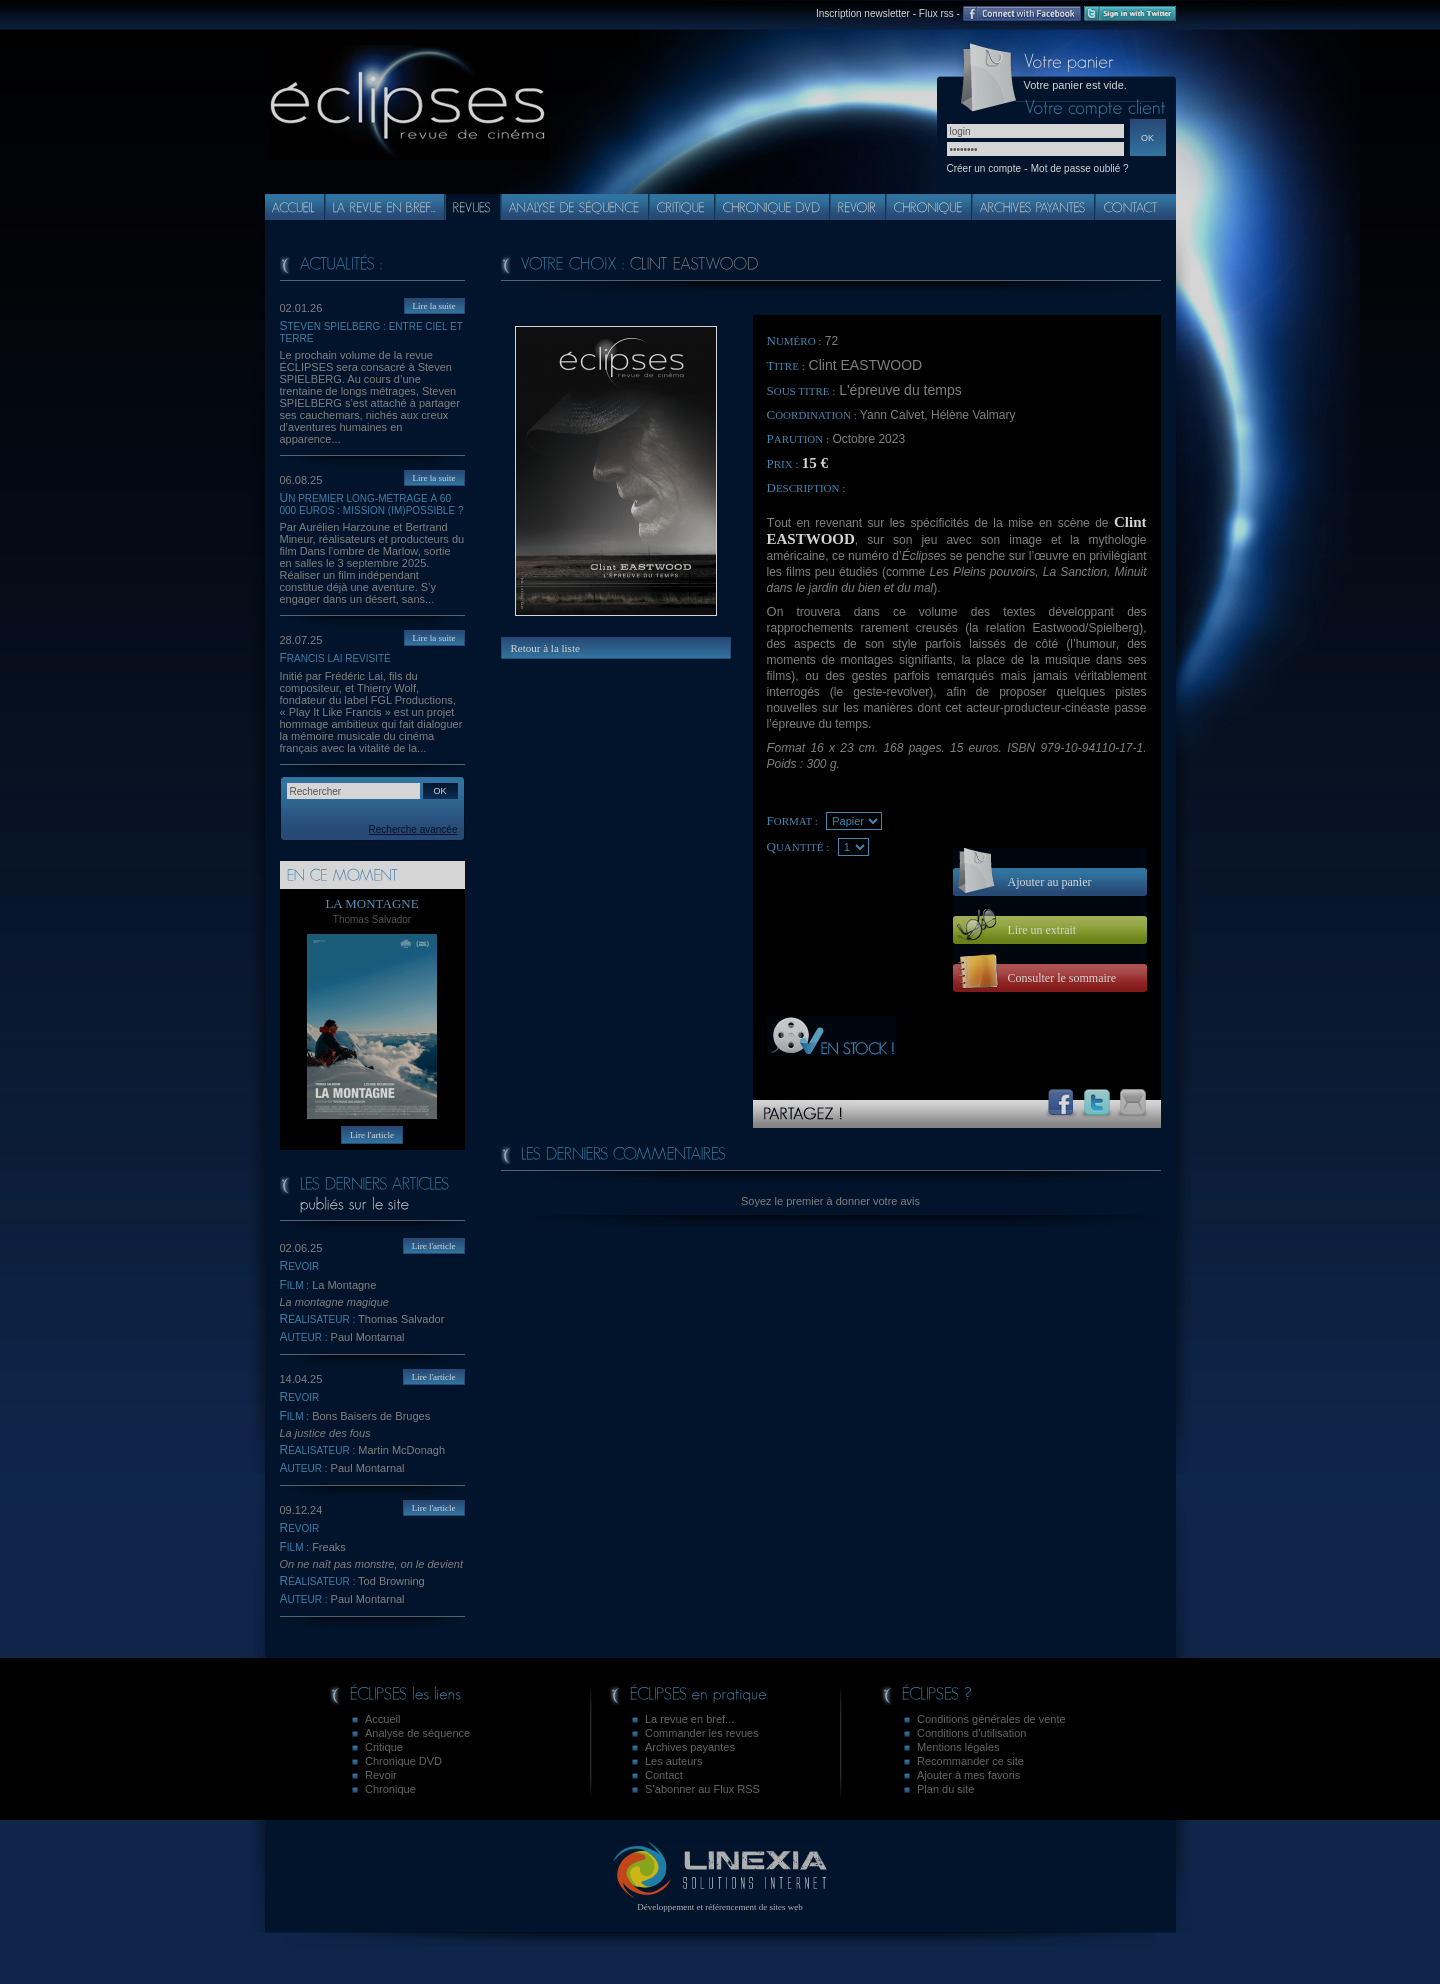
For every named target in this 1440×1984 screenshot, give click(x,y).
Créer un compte (984, 168)
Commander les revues (702, 1733)
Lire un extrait (1042, 930)
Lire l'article (372, 1135)
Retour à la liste (545, 648)
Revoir (381, 1775)
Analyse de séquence (417, 1733)
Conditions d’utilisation (971, 1733)
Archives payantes (690, 1747)
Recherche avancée (413, 829)
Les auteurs (673, 1761)
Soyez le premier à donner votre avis (830, 1201)
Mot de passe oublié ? (1080, 168)
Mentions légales (958, 1747)
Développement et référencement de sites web (720, 1902)
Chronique (390, 1789)
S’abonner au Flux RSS (702, 1789)
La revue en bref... (689, 1719)
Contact (664, 1775)
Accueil (382, 1719)
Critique (384, 1747)
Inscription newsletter (863, 13)
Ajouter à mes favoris (968, 1775)
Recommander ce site (970, 1761)
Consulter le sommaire (1062, 978)
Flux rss (936, 13)
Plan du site (945, 1789)
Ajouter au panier (1050, 882)
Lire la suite (434, 306)
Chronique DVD (403, 1761)
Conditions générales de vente (991, 1719)
